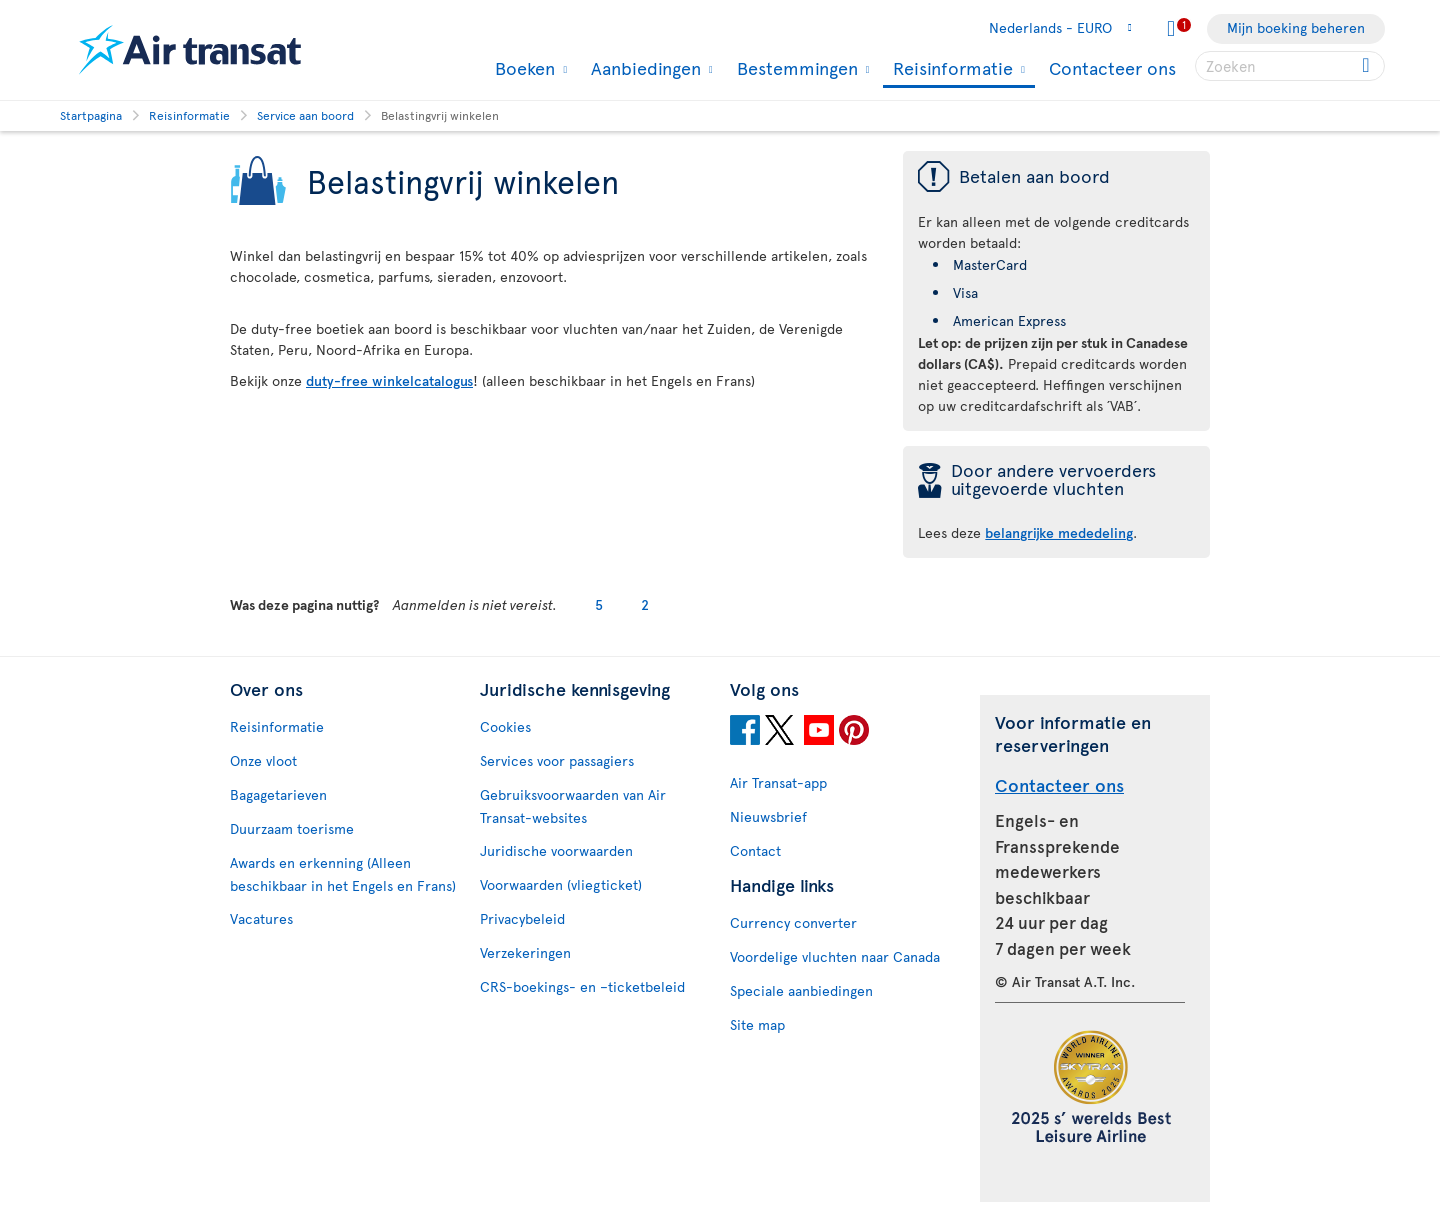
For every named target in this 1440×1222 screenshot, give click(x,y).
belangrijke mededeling (1059, 532)
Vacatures (261, 918)
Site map (757, 1024)
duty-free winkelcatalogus (389, 380)
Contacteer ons (1112, 67)
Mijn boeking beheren (1296, 27)
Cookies (505, 726)
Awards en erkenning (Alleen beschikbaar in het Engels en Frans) (343, 874)
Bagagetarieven (278, 794)
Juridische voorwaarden (556, 850)
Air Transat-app (778, 782)
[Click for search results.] (1367, 66)
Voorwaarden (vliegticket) (561, 884)
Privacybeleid (522, 918)
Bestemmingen (795, 68)
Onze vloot (263, 760)
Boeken (522, 68)
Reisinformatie (950, 69)
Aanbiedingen (643, 68)
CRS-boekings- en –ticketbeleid (582, 986)
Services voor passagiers (557, 760)
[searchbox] (1290, 66)
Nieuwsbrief (768, 816)
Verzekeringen (525, 952)
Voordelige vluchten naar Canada (835, 956)
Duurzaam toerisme (292, 828)
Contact (755, 850)
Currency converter (793, 922)
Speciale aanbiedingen (801, 990)
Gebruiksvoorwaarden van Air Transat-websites (573, 806)
